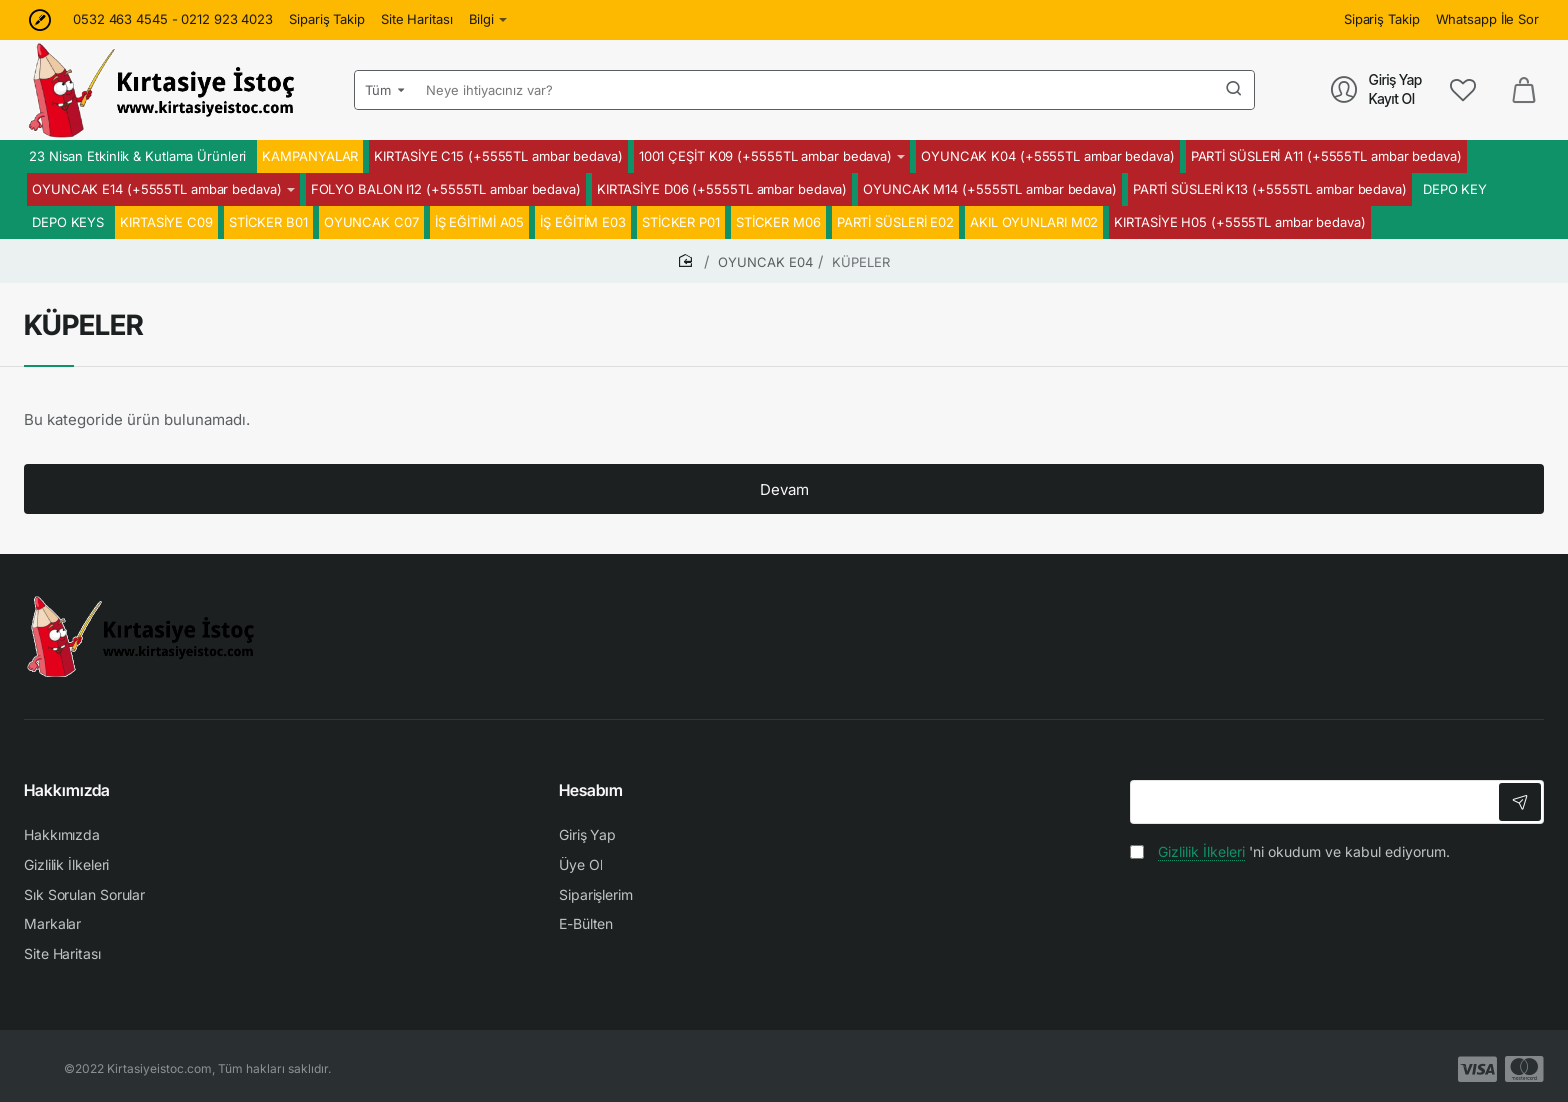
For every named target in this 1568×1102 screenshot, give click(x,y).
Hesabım (591, 790)
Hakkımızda (67, 790)
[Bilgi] (488, 19)
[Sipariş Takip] (327, 19)
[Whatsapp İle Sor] (1487, 19)
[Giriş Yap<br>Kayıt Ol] (1376, 89)
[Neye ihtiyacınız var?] (1234, 90)
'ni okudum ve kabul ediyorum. (1290, 851)
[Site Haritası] (417, 19)
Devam (784, 489)
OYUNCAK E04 (765, 262)
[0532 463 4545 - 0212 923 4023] (173, 19)
